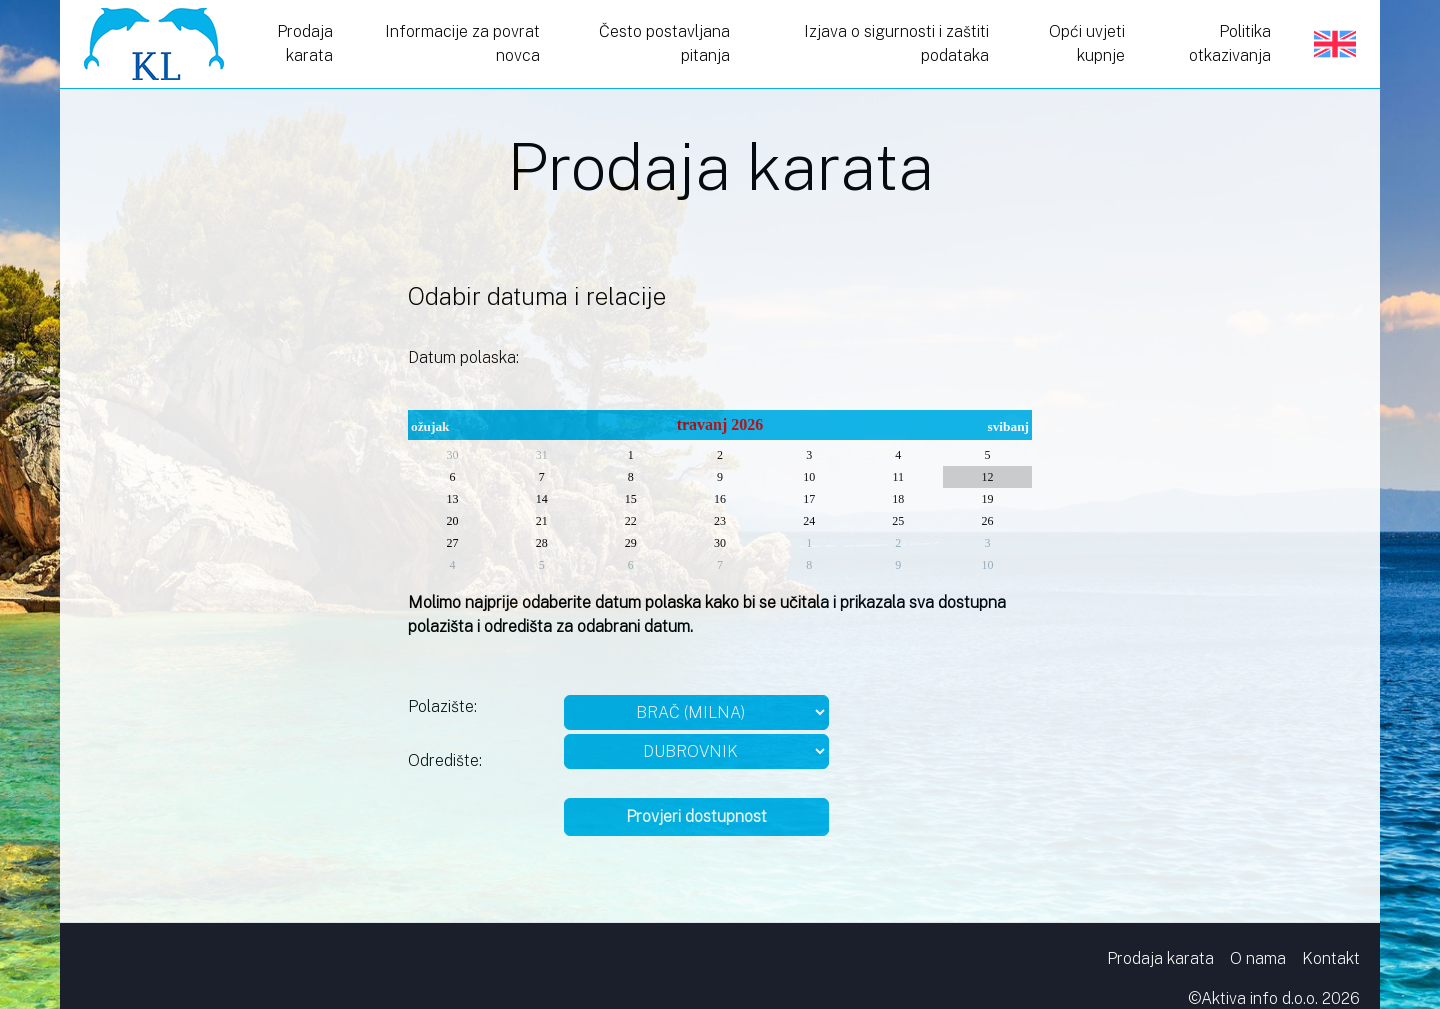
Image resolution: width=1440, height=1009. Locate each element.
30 (453, 455)
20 (453, 521)
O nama (1258, 958)
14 (542, 499)
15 (631, 499)
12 (987, 477)
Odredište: (445, 760)
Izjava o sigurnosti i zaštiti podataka (896, 43)
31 (542, 455)
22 (631, 521)
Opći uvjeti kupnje (1087, 43)
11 (898, 477)
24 (809, 521)
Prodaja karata (305, 43)
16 (720, 499)
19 (987, 499)
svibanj (1008, 426)
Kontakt (1331, 958)
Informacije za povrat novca (462, 43)
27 (453, 543)
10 (809, 477)
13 (453, 499)
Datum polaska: (463, 357)
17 (809, 499)
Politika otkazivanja (1230, 43)
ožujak (430, 426)
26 (987, 521)
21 (542, 521)
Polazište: (442, 706)
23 (720, 521)
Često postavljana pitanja (664, 43)
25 (898, 521)
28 (542, 543)
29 (631, 543)
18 (898, 499)
